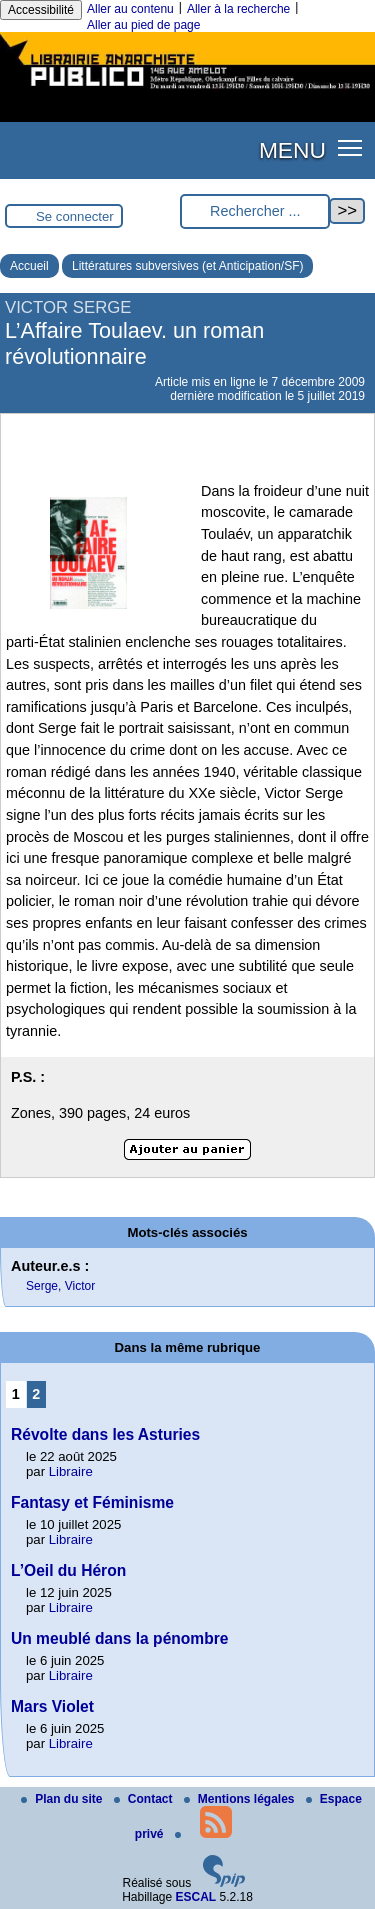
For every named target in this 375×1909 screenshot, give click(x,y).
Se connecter (75, 216)
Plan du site (63, 1799)
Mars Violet (52, 1706)
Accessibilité (41, 10)
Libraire (71, 1471)
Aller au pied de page (143, 25)
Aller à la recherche (238, 9)
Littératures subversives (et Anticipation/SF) (187, 266)
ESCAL (196, 1897)
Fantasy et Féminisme (92, 1502)
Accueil (29, 266)
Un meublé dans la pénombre (120, 1638)
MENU (292, 150)
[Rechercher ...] (255, 211)
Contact (145, 1799)
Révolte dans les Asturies (105, 1434)
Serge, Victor (60, 1286)
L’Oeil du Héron (68, 1570)
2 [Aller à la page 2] (36, 1394)
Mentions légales (241, 1799)
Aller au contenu (130, 9)
